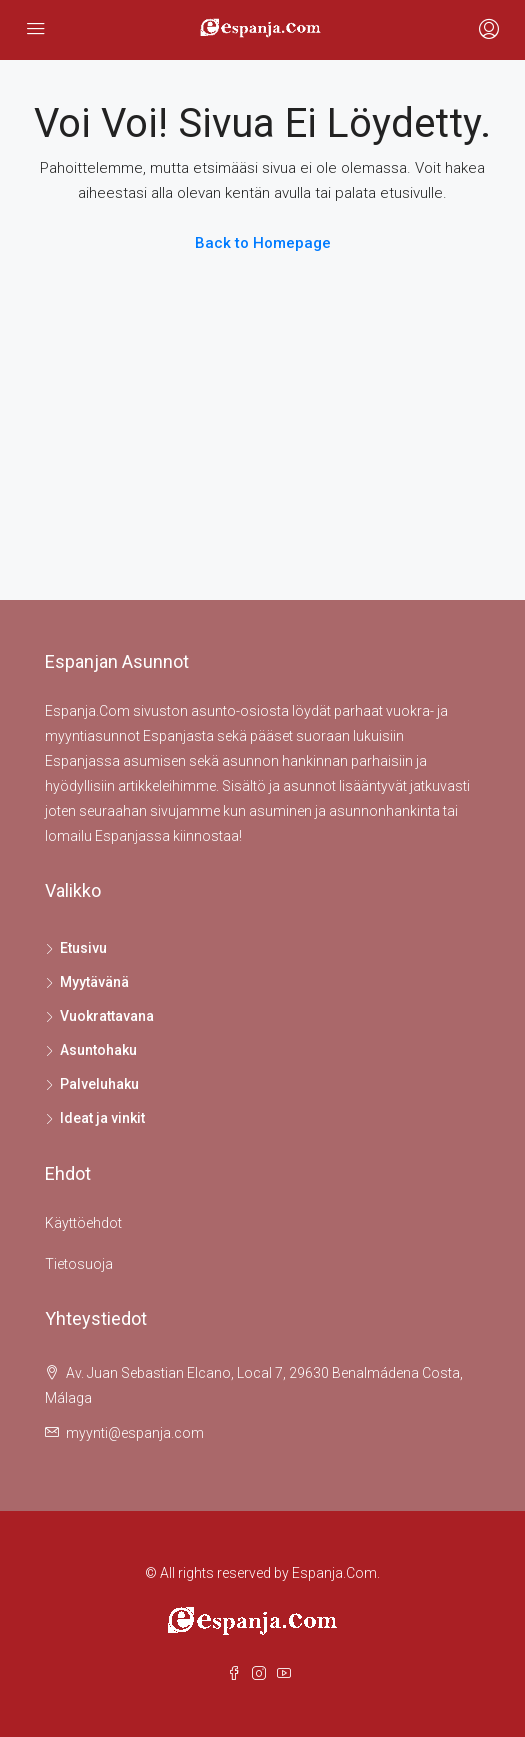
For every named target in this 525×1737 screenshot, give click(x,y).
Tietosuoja (79, 1264)
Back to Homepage (263, 243)
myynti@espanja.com (135, 1433)
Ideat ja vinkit (102, 1118)
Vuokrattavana (107, 1016)
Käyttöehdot (83, 1223)
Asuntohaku (98, 1050)
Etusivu (83, 948)
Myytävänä (94, 982)
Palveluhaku (99, 1084)
